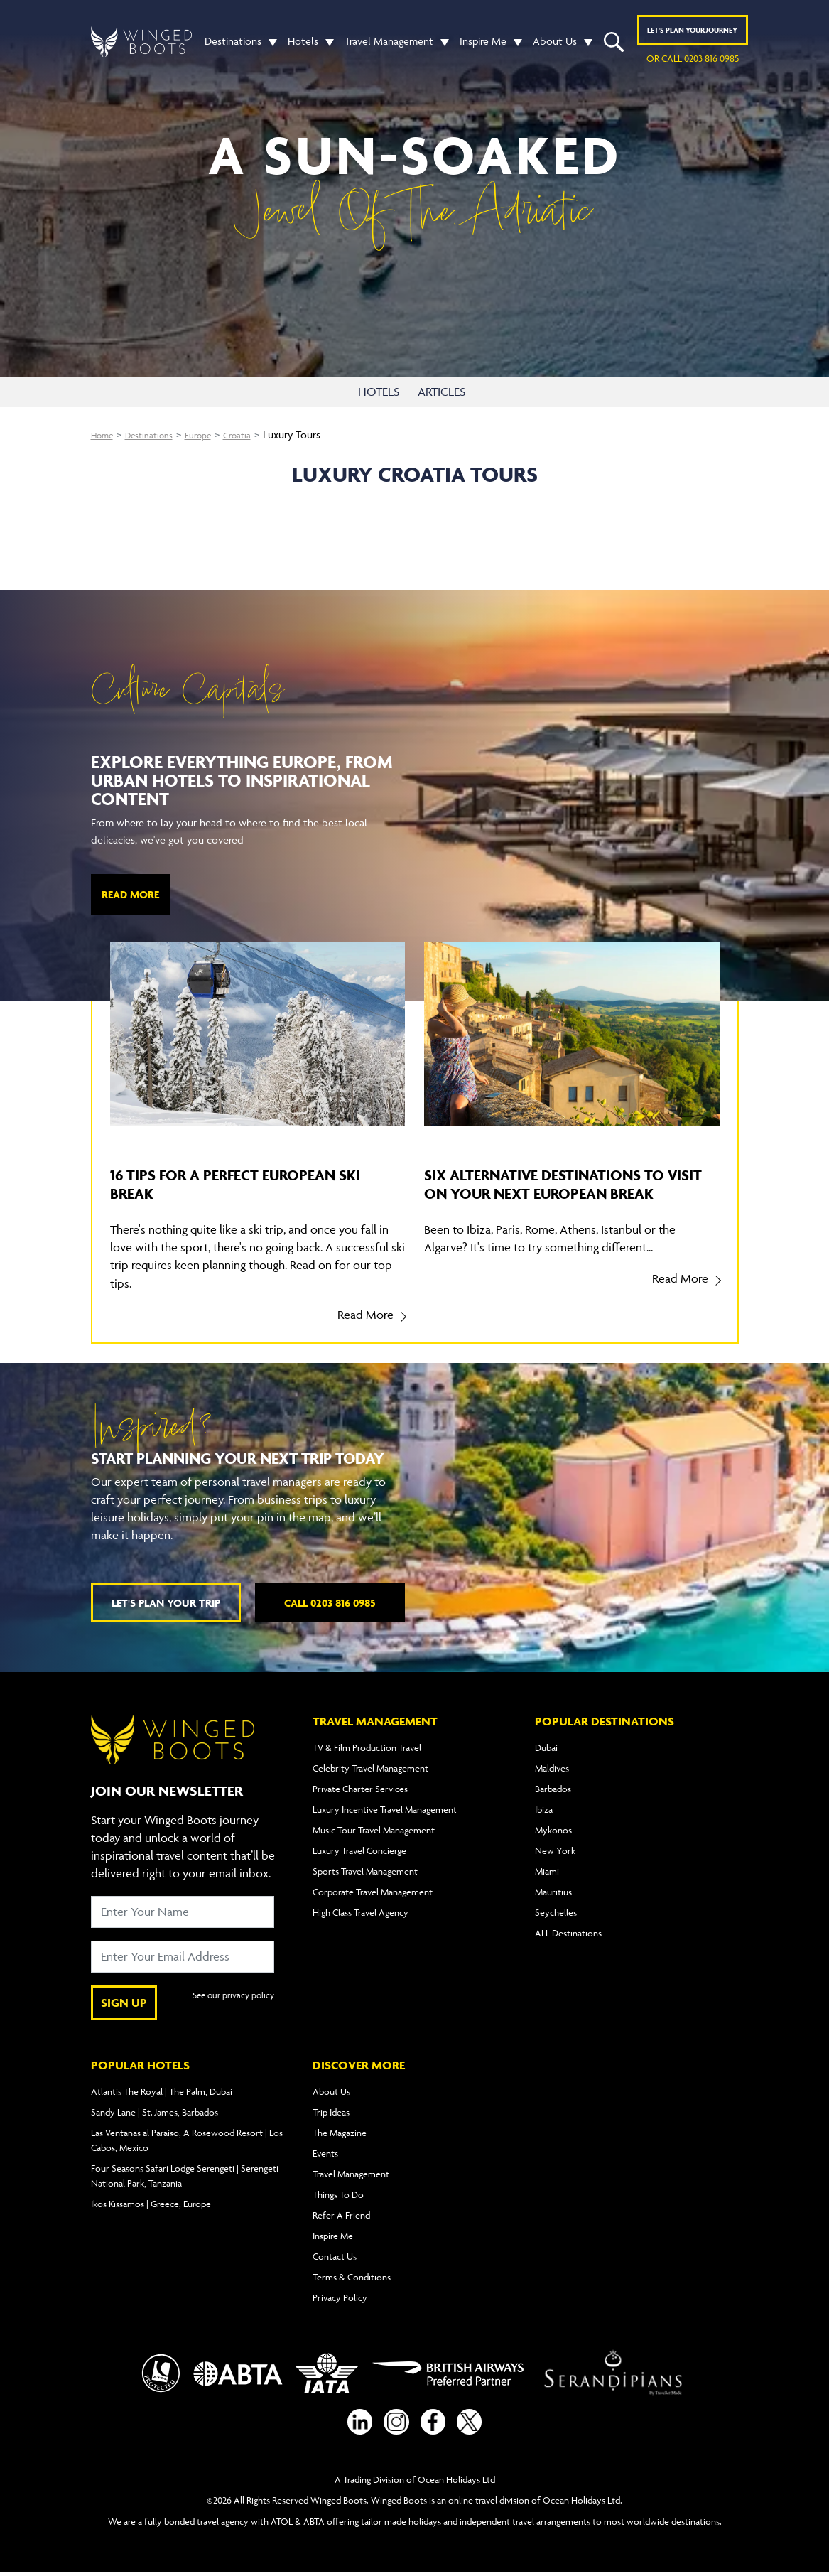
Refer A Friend (341, 2215)
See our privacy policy (230, 2002)
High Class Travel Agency (360, 1912)
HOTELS (380, 391)
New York (555, 1850)
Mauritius (553, 1891)
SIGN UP (124, 2002)
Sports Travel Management (365, 1871)
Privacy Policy (340, 2297)
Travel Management (389, 46)
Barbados (553, 1788)
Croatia (259, 434)
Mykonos (553, 1830)
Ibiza (544, 1809)
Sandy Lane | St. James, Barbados (154, 2112)
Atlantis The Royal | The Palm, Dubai (161, 2091)
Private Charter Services (360, 1788)
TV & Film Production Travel (367, 1747)
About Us (555, 46)
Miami (547, 1871)
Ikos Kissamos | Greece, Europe (151, 2203)
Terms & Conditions (352, 2277)
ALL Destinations (568, 1933)
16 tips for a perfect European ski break (244, 1183)
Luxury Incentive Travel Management (385, 1809)
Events (325, 2153)
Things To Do (338, 2194)
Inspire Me (483, 46)
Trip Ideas (331, 2112)
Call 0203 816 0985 (330, 1603)
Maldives (552, 1768)
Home (105, 434)
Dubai (546, 1747)
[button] (269, 45)
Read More (130, 894)
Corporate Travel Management (373, 1891)
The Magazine (340, 2132)
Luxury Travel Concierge (359, 1850)
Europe (215, 434)
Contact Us (335, 2256)
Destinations (233, 46)
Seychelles (556, 1912)
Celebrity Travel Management (370, 1768)
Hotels (303, 46)
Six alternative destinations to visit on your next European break (567, 1192)
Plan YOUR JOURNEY (692, 35)
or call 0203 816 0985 (692, 63)
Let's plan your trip (166, 1603)
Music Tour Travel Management (374, 1830)
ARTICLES (446, 391)
